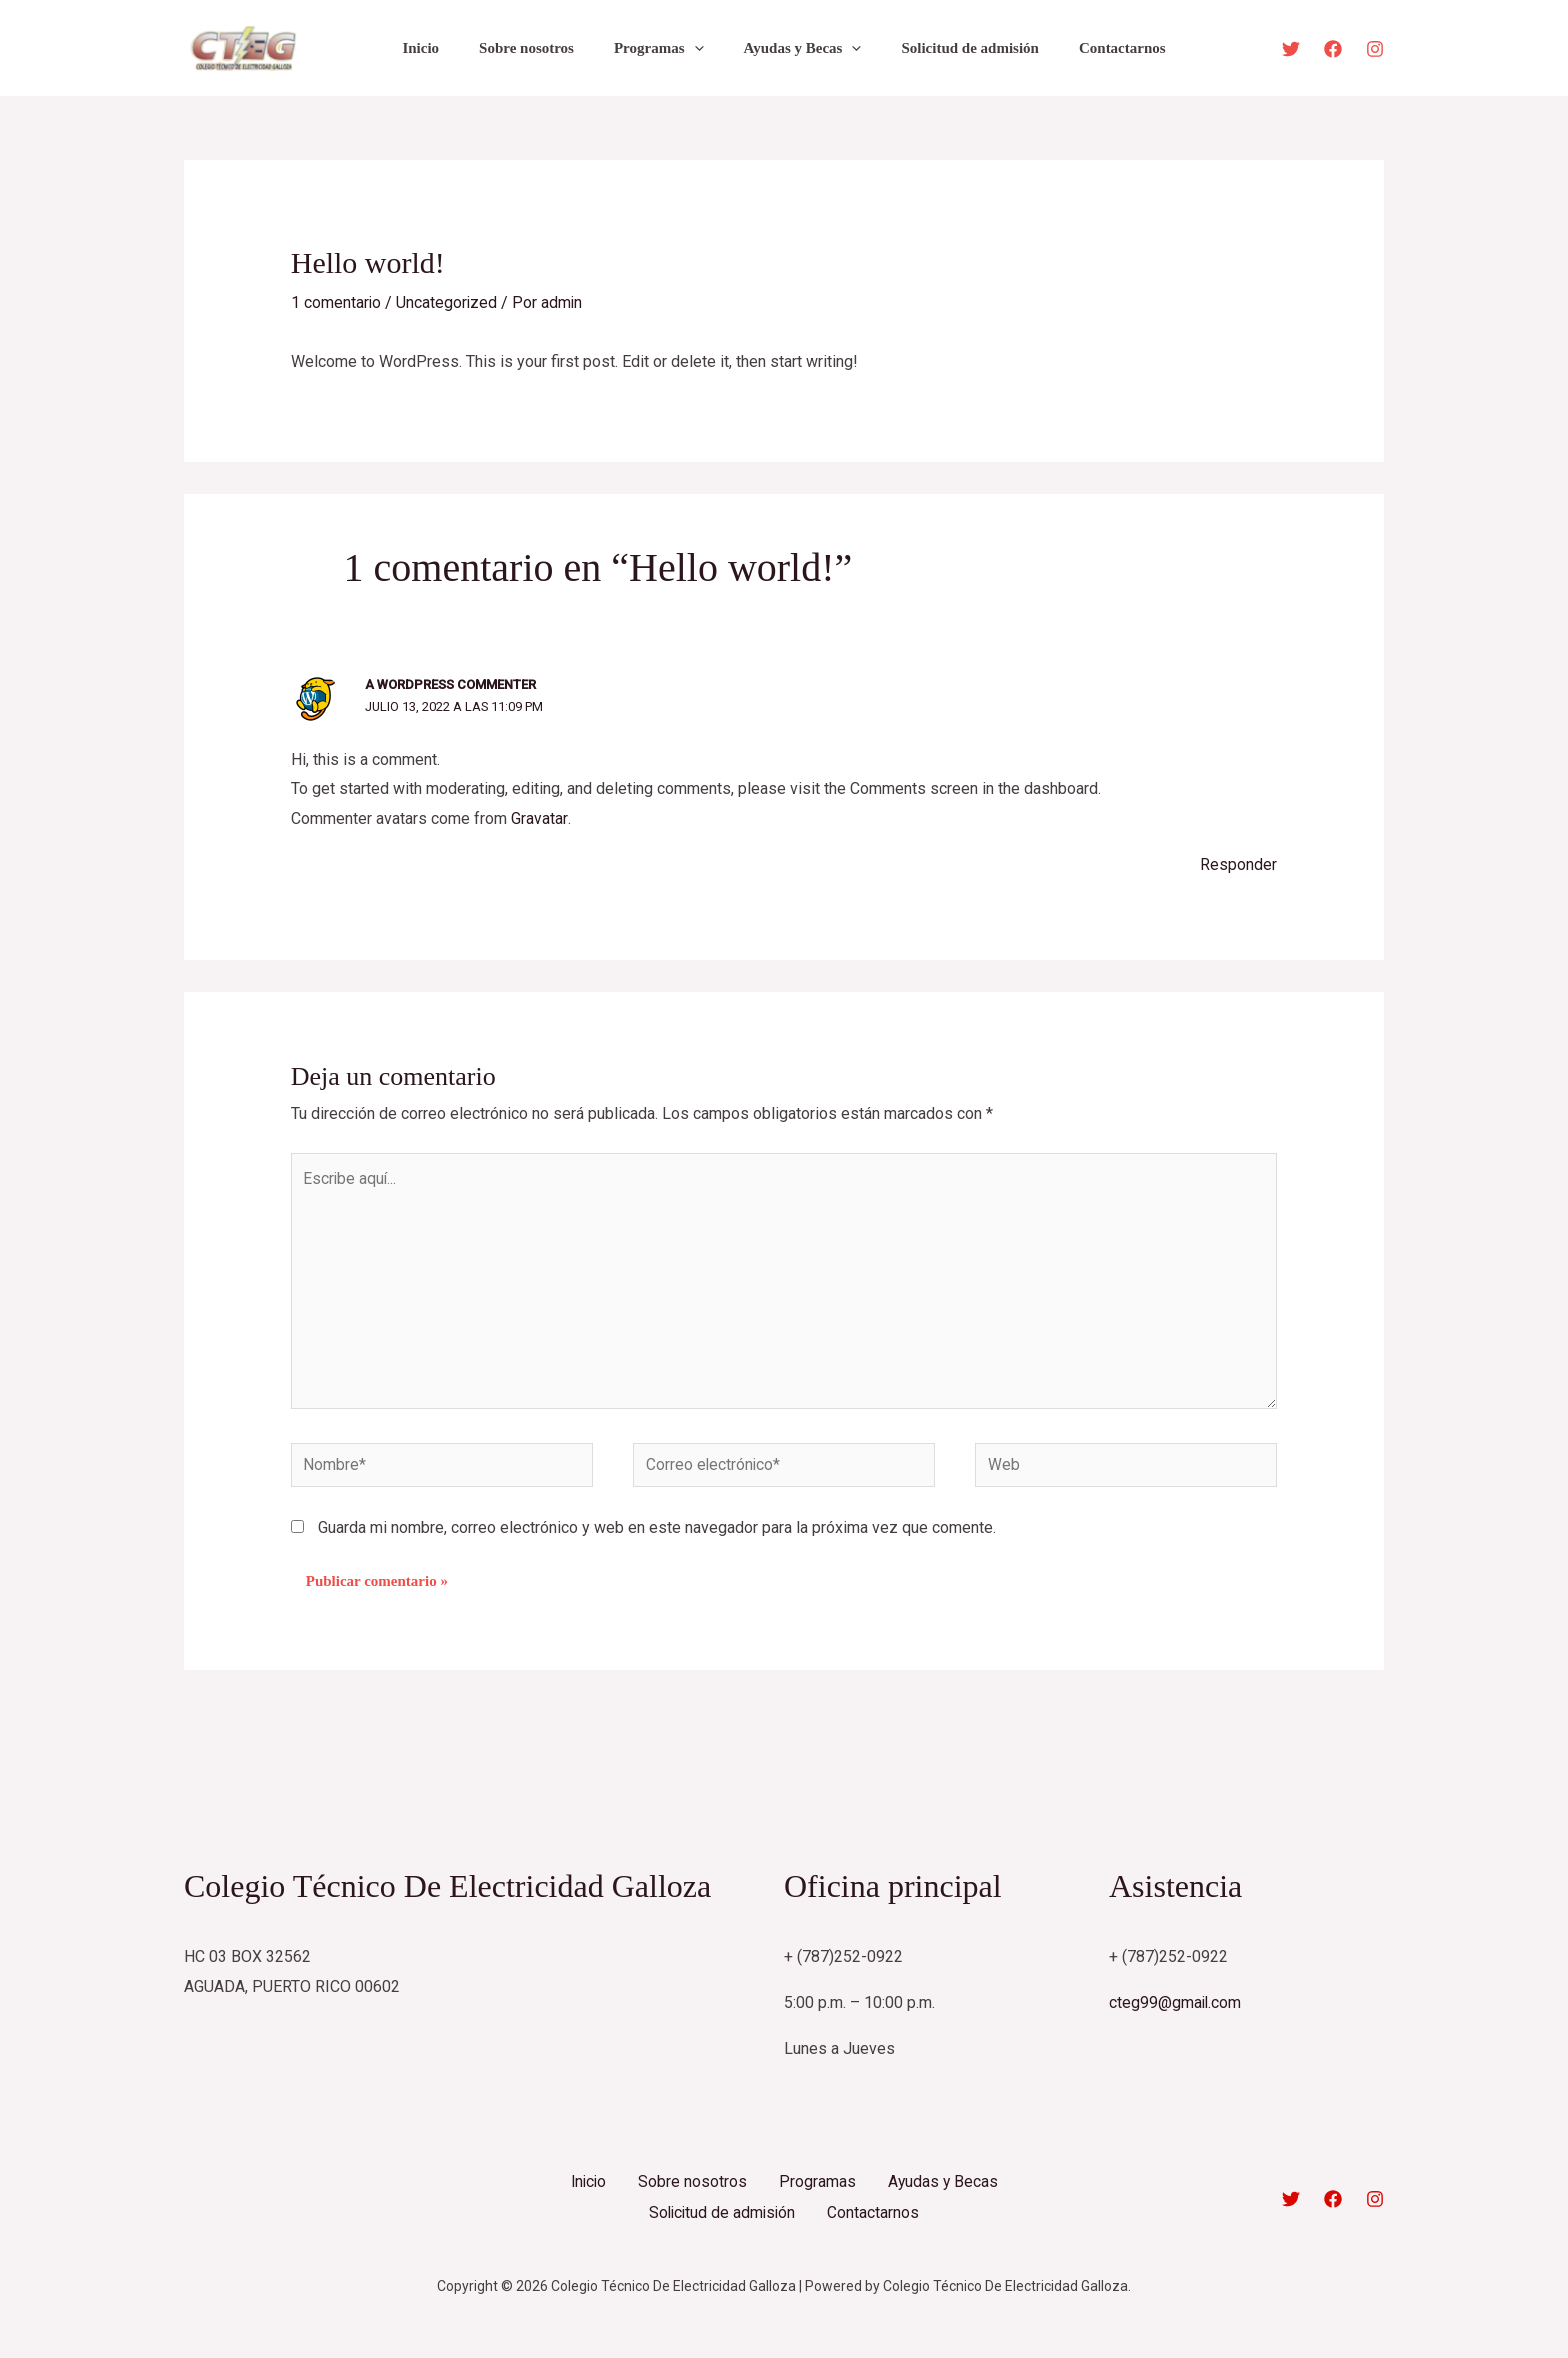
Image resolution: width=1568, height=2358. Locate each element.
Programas (664, 48)
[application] (699, 48)
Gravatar (539, 818)
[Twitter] (1291, 49)
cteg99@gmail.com (1176, 2010)
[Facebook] (1333, 49)
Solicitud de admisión (955, 48)
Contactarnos (1097, 48)
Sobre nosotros (541, 48)
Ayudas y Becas (798, 48)
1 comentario (336, 302)
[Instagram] (1375, 49)
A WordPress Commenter (450, 684)
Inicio (445, 48)
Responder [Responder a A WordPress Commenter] (1238, 863)
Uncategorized (448, 302)
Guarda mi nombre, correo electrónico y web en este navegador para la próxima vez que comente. (657, 1534)
